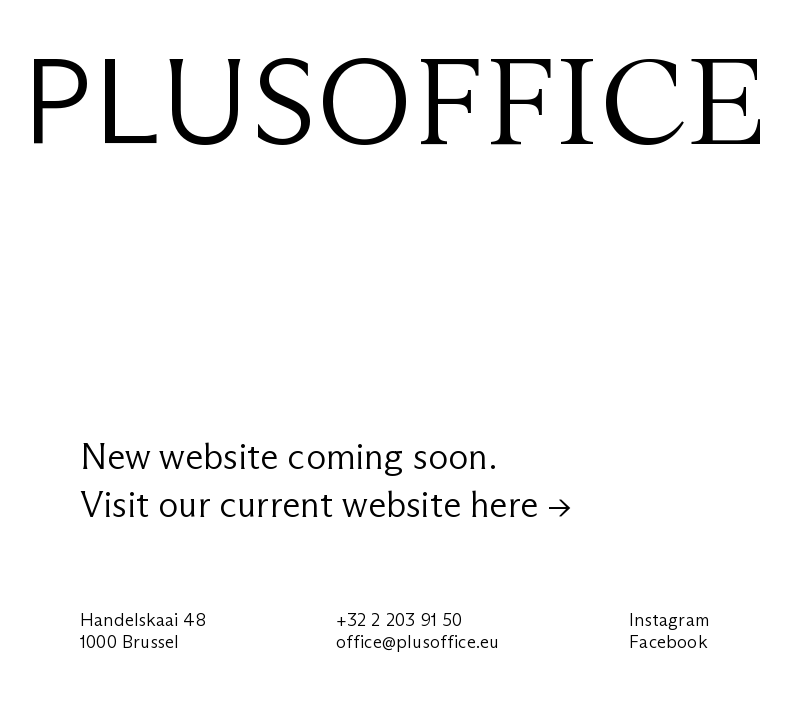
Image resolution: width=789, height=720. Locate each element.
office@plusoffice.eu (418, 642)
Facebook (668, 642)
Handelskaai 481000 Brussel (143, 631)
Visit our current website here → (326, 504)
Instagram (669, 620)
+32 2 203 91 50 (399, 620)
